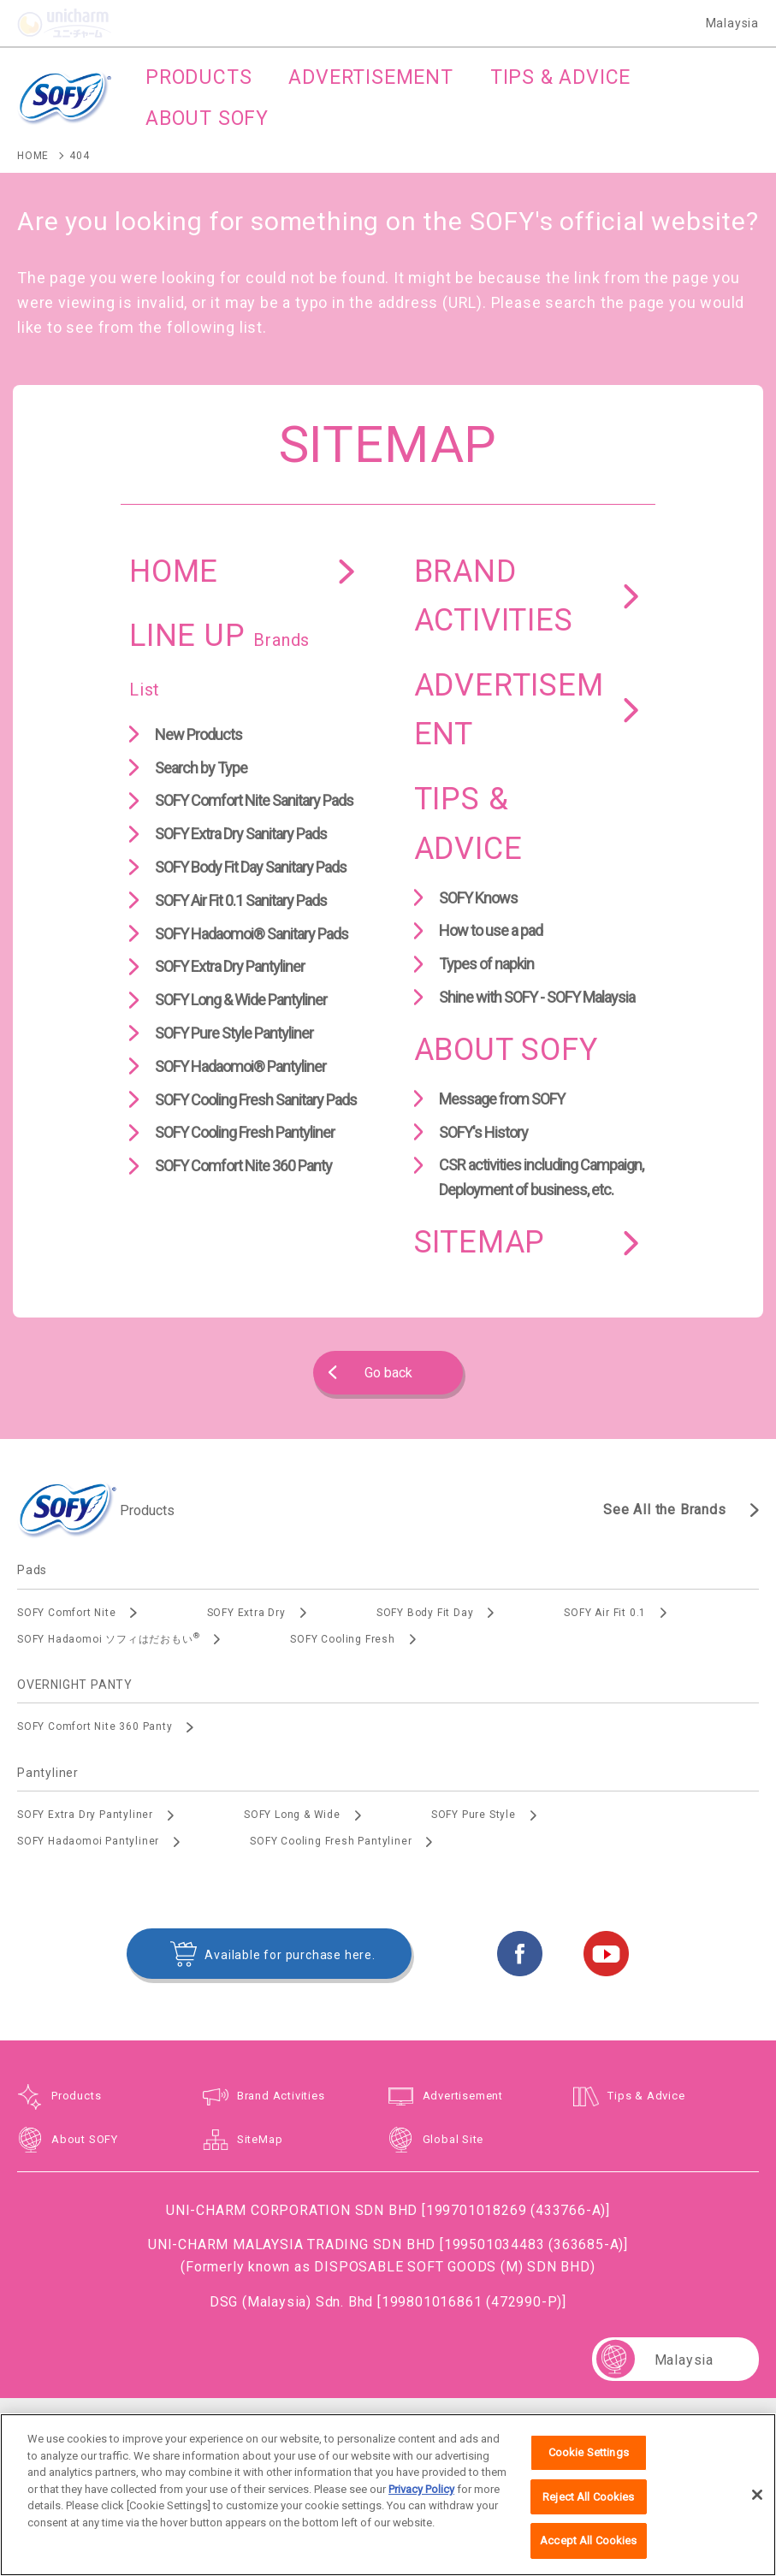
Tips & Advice (645, 2095)
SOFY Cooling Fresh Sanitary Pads (256, 1100)
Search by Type (201, 768)
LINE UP (219, 659)
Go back (388, 1373)
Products (76, 2095)
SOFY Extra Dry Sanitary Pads (241, 834)
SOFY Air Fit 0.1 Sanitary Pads (241, 900)
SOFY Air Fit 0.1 (605, 1613)
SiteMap (260, 2139)
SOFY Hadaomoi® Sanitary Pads (251, 934)
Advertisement (463, 2095)
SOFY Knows (478, 898)
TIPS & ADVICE (468, 824)
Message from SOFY (502, 1099)
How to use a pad (490, 930)
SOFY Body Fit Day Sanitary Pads (251, 867)
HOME (173, 571)
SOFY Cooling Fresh (342, 1639)
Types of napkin (486, 964)
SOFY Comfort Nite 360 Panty (243, 1166)
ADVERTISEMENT (509, 710)
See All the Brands (664, 1509)
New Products (198, 734)
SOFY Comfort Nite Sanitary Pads (254, 800)
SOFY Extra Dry (246, 1613)
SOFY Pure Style (473, 1815)
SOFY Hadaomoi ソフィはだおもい (108, 1638)
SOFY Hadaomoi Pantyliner (88, 1841)
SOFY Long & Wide (292, 1815)
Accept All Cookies (588, 2549)
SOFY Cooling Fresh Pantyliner (245, 1132)
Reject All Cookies (588, 2505)
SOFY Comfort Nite (66, 1613)
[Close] (757, 2503)
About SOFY (84, 2139)
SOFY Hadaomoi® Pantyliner (240, 1066)
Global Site (453, 2139)
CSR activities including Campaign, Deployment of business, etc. (541, 1177)
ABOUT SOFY (506, 1050)
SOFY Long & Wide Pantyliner (241, 1000)
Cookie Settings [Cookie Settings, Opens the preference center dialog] (588, 2461)
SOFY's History (483, 1132)
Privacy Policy (421, 2497)
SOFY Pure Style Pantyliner (234, 1033)
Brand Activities (281, 2095)
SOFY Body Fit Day (425, 1613)
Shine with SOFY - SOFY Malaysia (537, 997)
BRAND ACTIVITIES (493, 596)
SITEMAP (480, 1242)
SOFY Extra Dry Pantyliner (230, 966)
